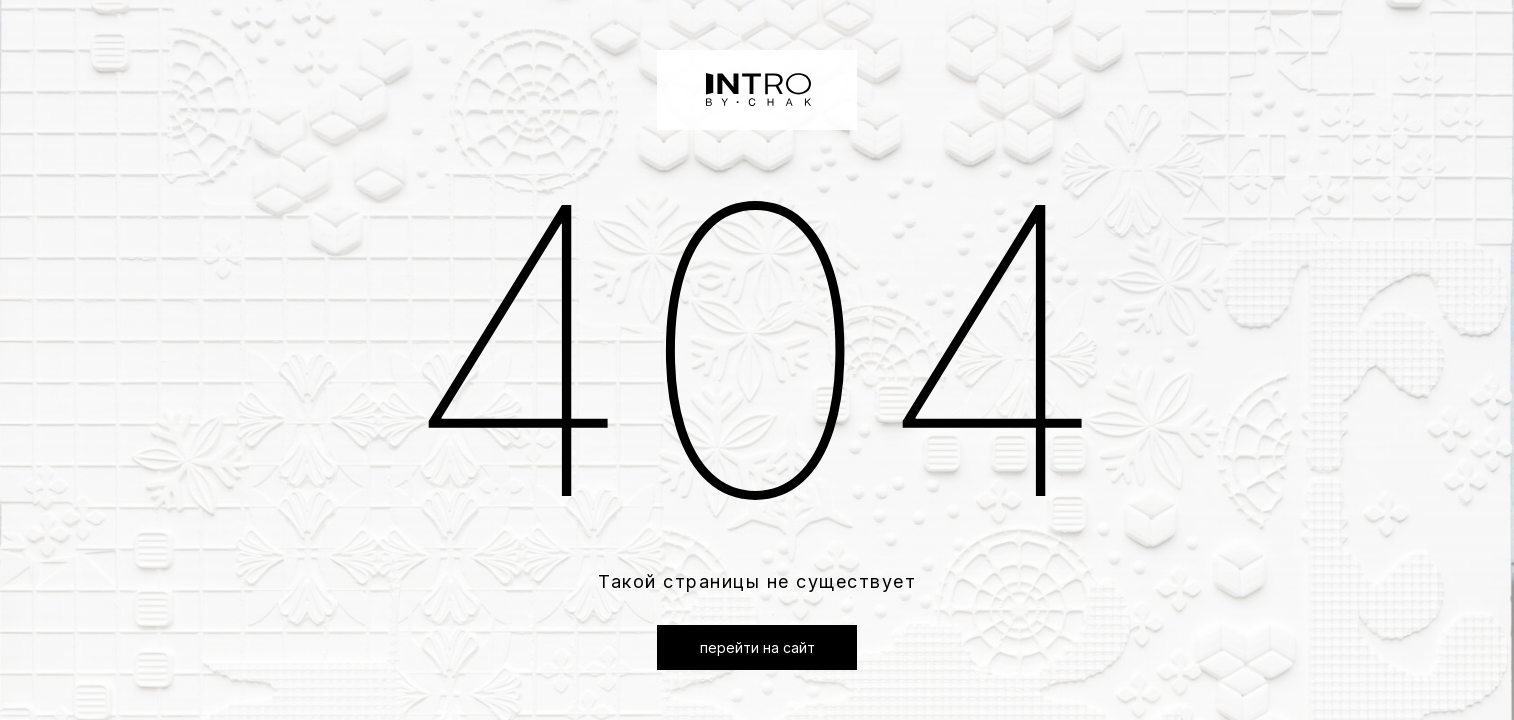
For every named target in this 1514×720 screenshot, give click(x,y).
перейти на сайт (757, 647)
